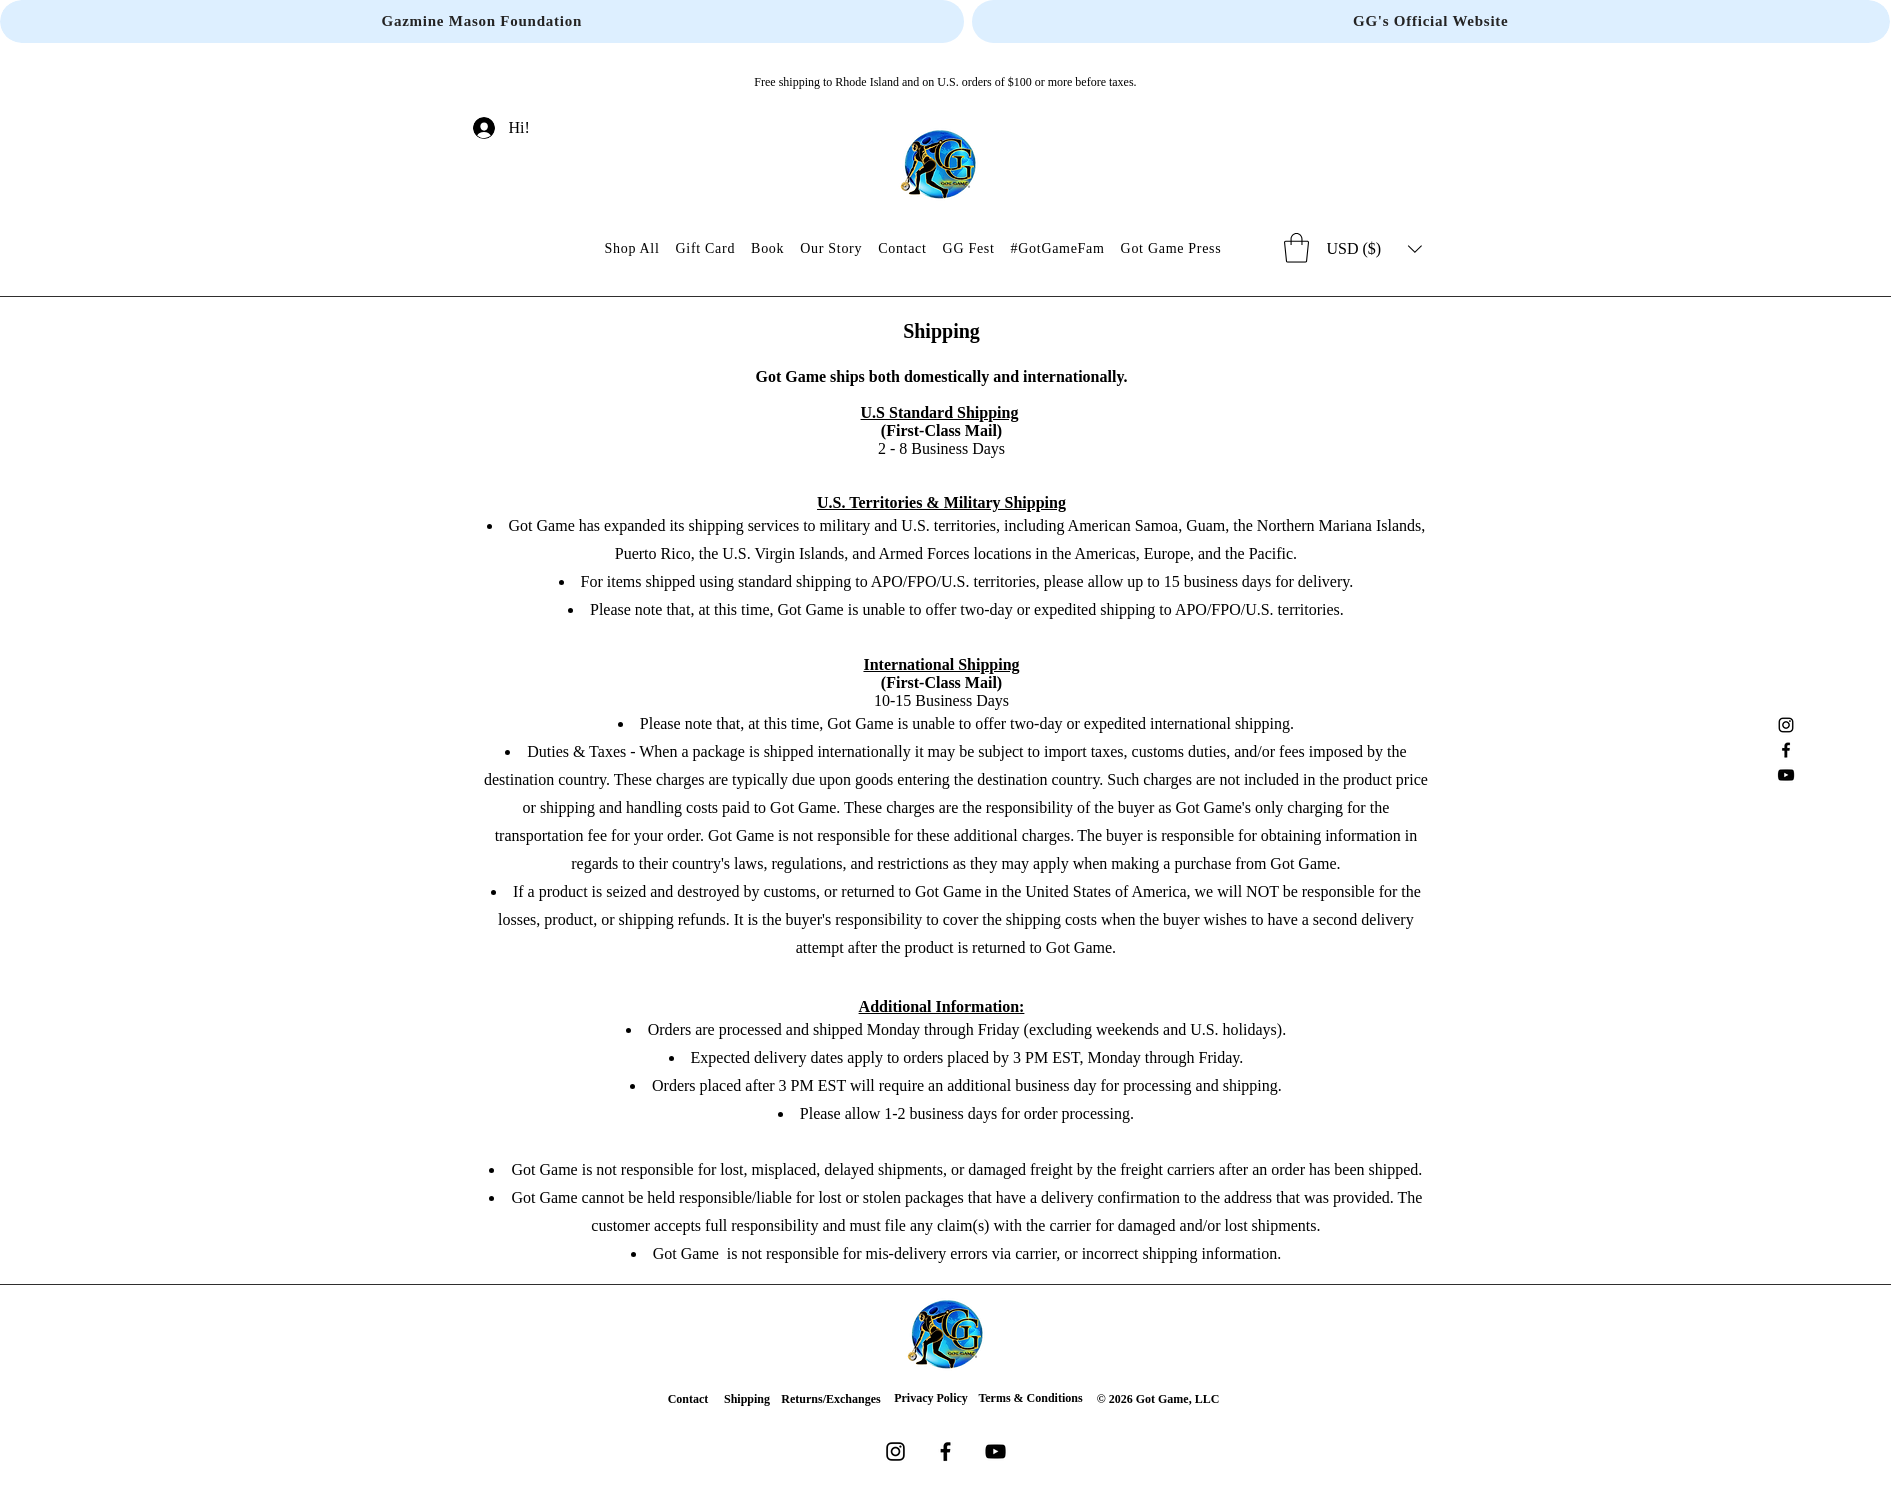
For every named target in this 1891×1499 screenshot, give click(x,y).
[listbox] (1374, 249)
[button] (1296, 248)
